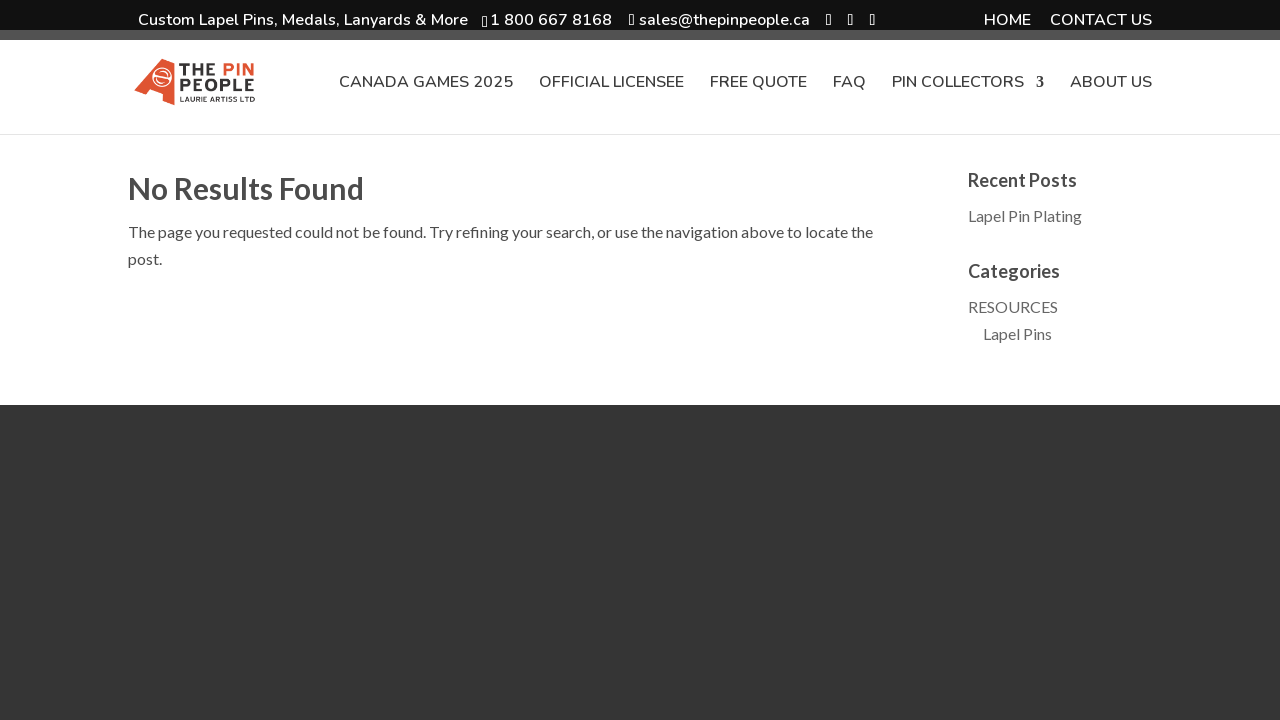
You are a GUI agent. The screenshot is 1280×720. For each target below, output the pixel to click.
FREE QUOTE (758, 84)
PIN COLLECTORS (958, 84)
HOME (1007, 21)
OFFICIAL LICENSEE (611, 84)
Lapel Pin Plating (1025, 215)
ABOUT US (1111, 84)
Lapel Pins (1017, 333)
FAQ (849, 84)
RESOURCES (1013, 306)
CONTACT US (1101, 21)
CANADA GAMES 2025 (426, 84)
